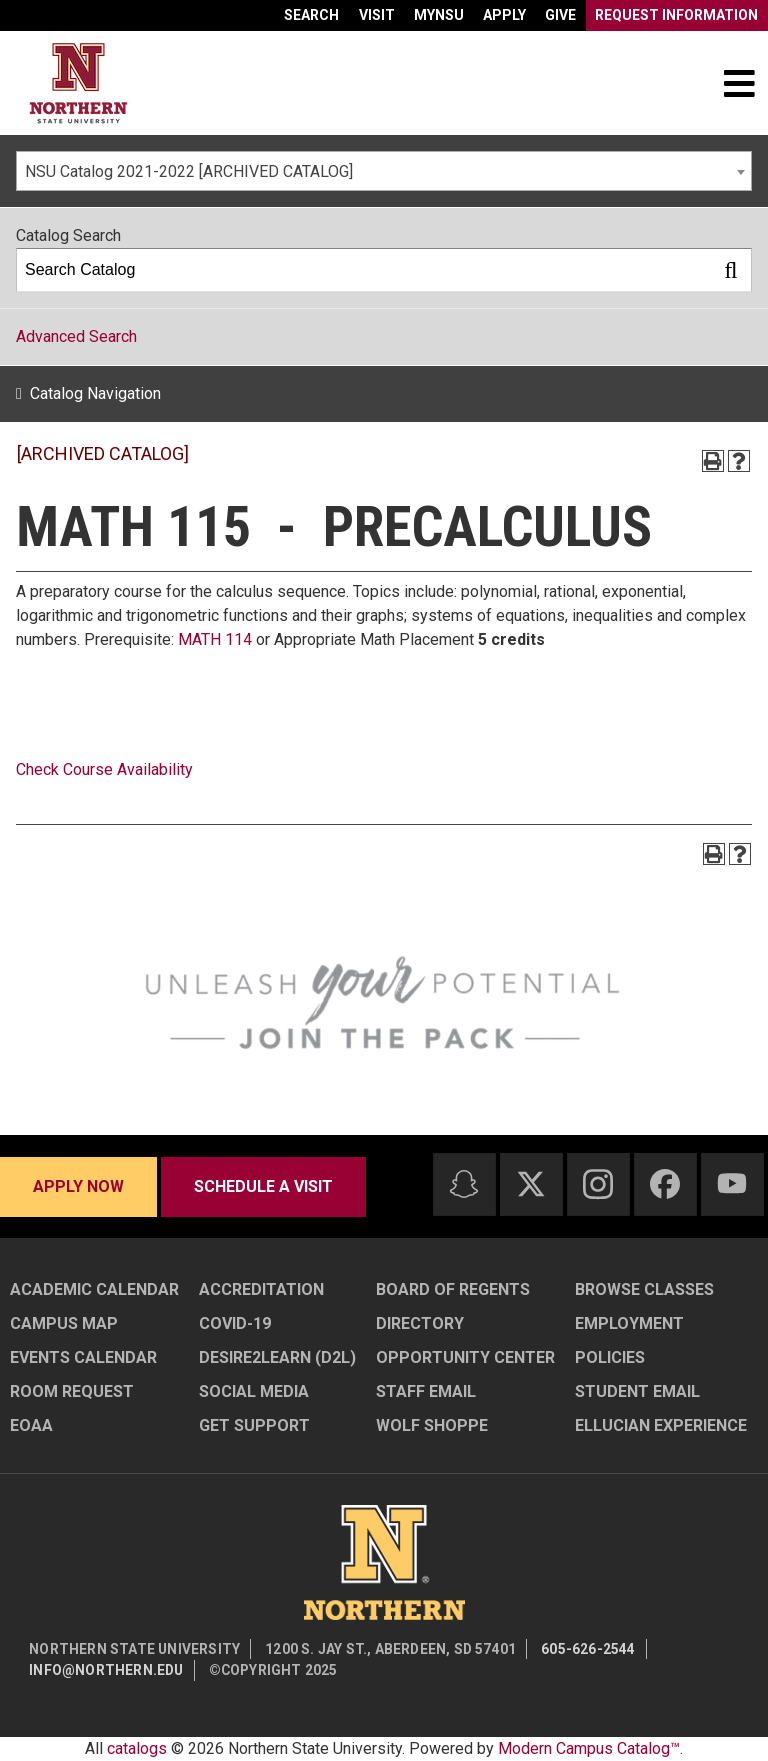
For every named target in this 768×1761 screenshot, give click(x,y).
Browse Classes (644, 1289)
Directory (420, 1323)
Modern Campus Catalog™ (589, 1748)
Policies (610, 1357)
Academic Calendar (94, 1289)
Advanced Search (76, 336)
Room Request (72, 1391)
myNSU (439, 15)
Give (560, 15)
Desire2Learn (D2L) (277, 1357)
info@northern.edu (106, 1670)
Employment (629, 1323)
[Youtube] (732, 1183)
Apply (504, 15)
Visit (377, 15)
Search (311, 15)
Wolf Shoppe (432, 1425)
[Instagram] (598, 1184)
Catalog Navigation (95, 393)
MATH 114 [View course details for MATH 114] (215, 639)
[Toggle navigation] (739, 83)
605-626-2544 (588, 1649)
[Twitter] (531, 1184)
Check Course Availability (104, 769)
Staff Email (426, 1391)
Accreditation (261, 1289)
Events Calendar (83, 1357)
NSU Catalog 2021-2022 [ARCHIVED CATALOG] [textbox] (189, 171)
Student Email (637, 1391)
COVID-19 (235, 1323)
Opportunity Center (465, 1357)
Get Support (254, 1425)
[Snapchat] (464, 1184)
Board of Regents (453, 1289)
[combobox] (384, 171)
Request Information (676, 15)
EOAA (31, 1425)
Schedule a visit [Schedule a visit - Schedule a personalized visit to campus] (263, 1186)
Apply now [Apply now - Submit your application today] (78, 1186)
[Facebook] (665, 1184)
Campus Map (64, 1323)
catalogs (137, 1748)
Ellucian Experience (661, 1425)
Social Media (254, 1391)
